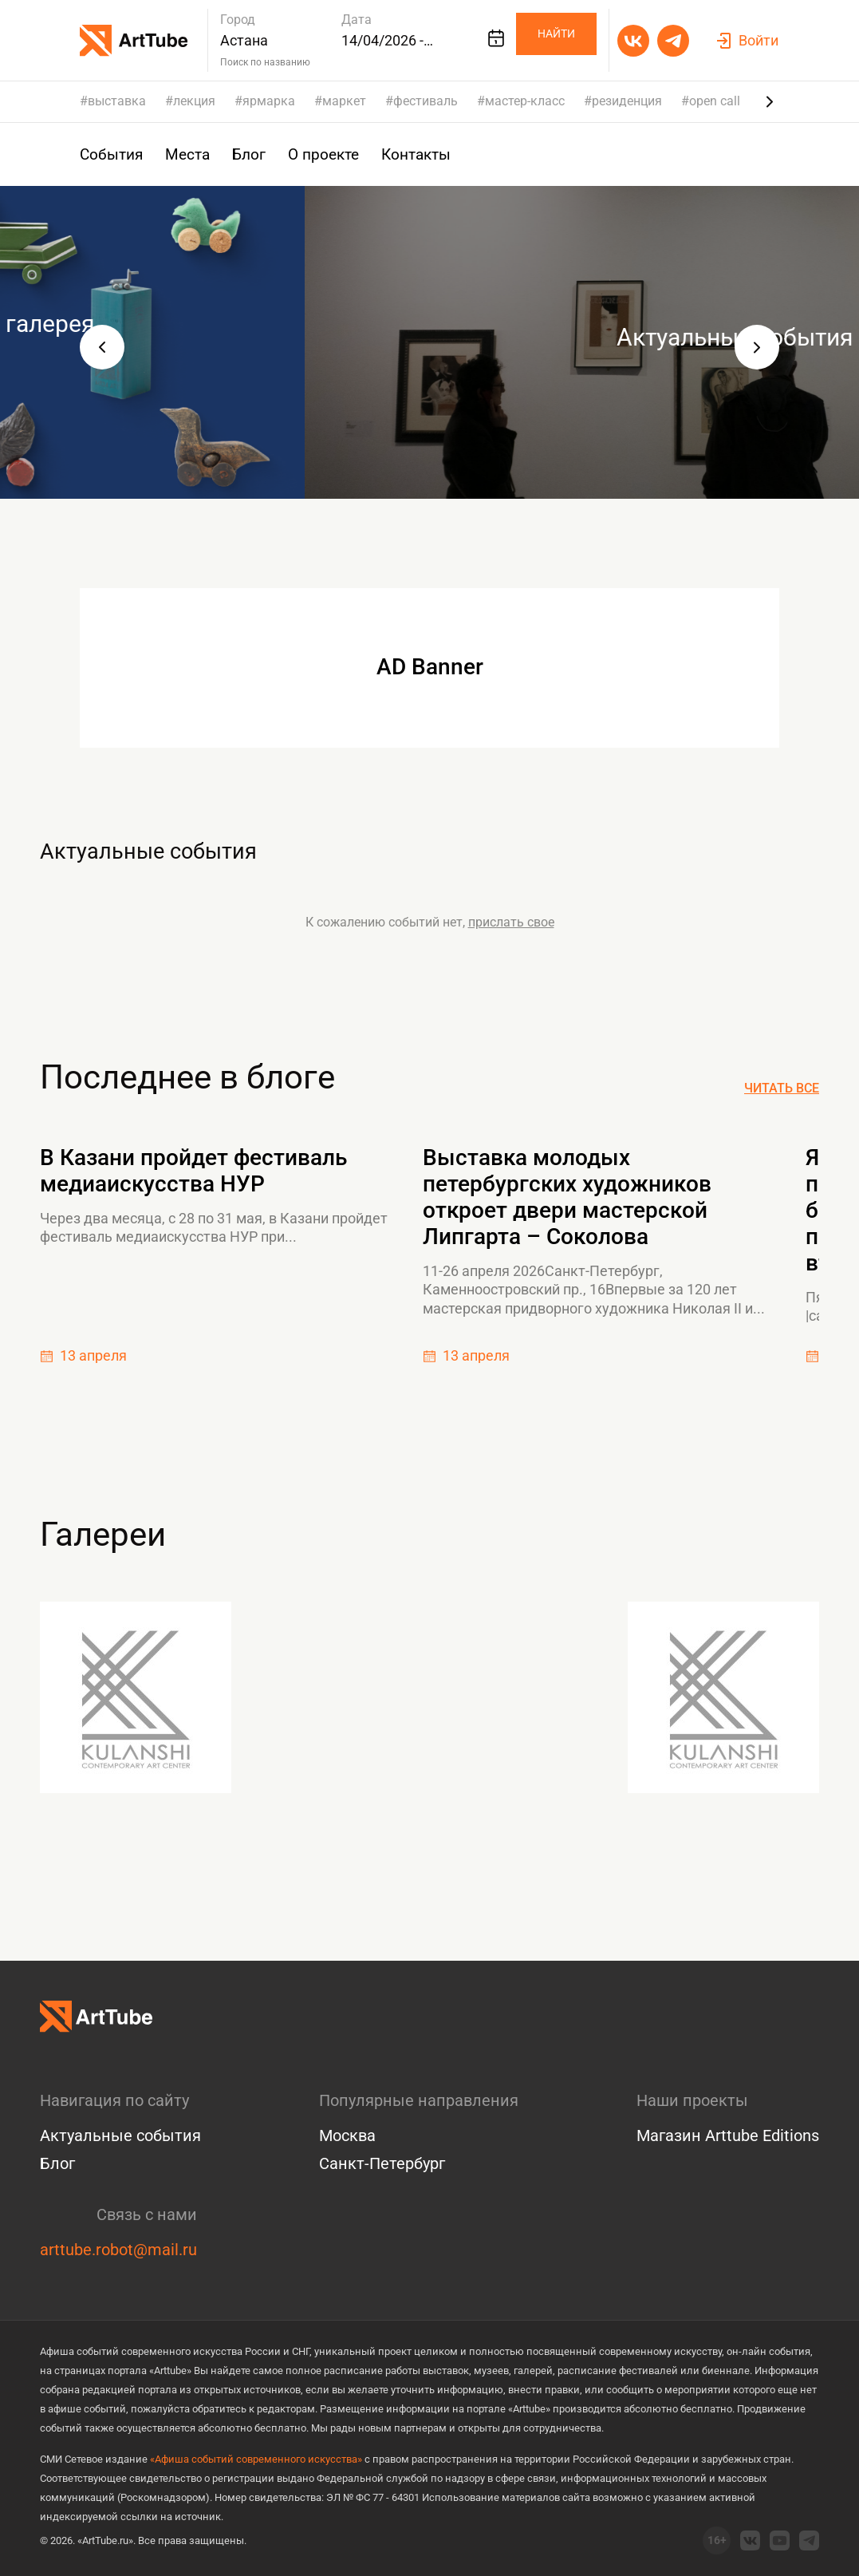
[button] (102, 347)
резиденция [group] (627, 101)
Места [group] (183, 154)
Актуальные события (206, 847)
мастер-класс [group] (525, 101)
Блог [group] (242, 154)
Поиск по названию (265, 62)
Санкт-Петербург (382, 2163)
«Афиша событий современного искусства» (256, 2459)
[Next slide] (769, 101)
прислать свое (511, 922)
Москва (347, 2135)
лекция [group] (194, 101)
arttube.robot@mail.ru (118, 2249)
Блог (57, 2163)
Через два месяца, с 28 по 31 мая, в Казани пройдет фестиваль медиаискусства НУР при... (214, 1227)
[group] (429, 342)
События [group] (110, 154)
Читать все (781, 1088)
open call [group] (714, 101)
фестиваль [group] (425, 101)
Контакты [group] (403, 154)
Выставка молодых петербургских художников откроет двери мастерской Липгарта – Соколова (567, 1197)
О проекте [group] (314, 154)
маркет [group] (344, 101)
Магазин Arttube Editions (727, 2135)
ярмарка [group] (268, 101)
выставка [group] (117, 101)
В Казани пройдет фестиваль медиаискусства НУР (193, 1170)
